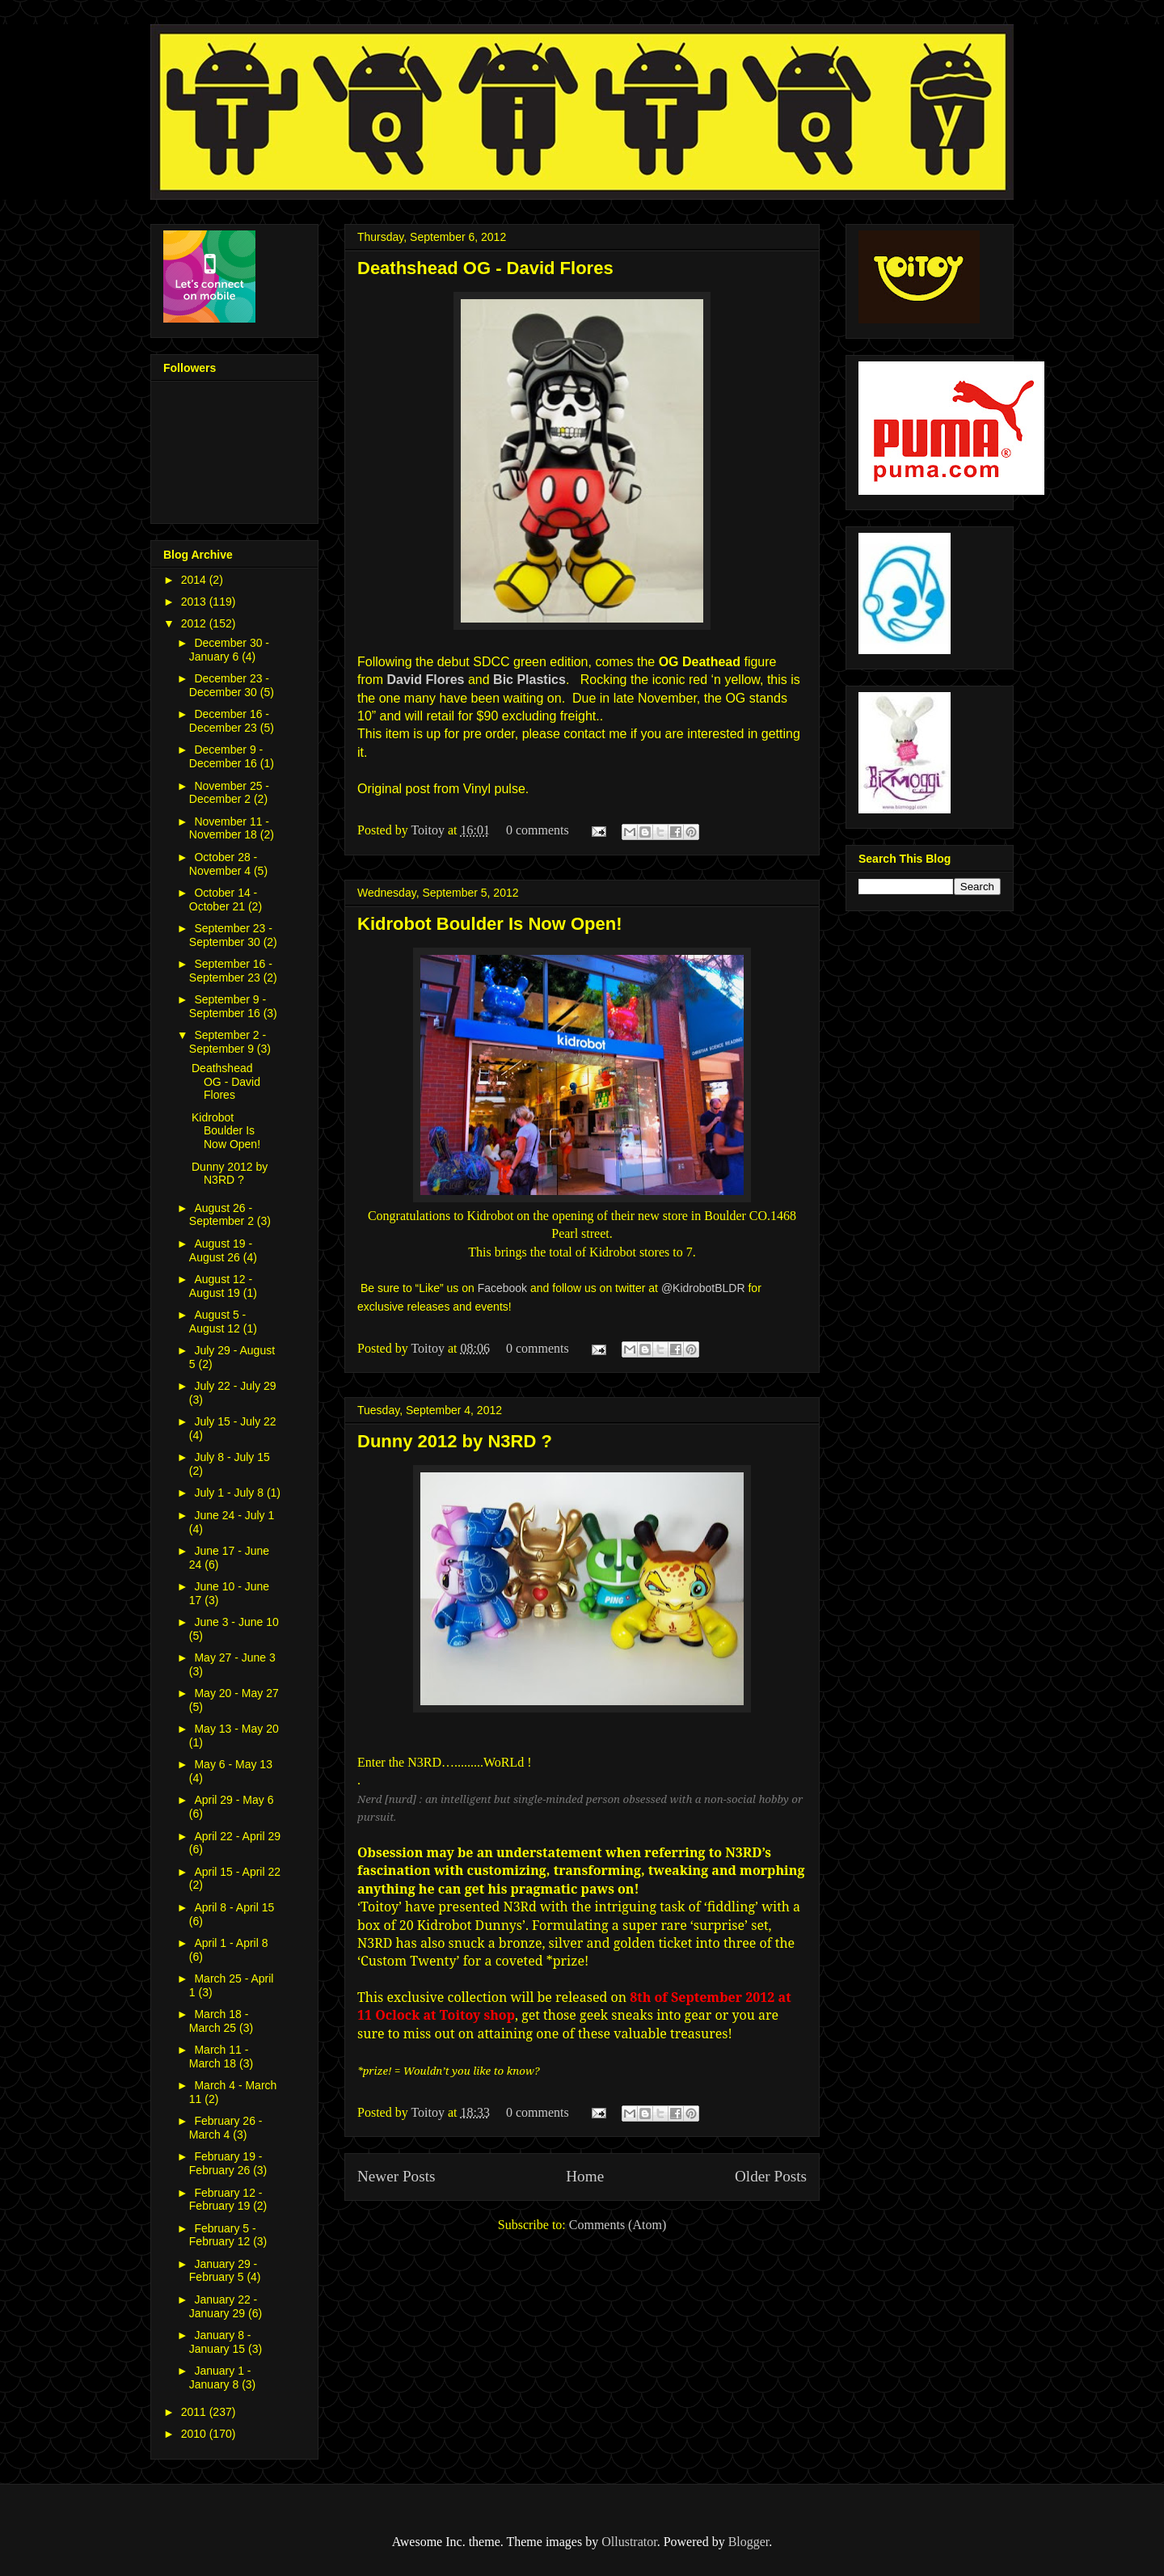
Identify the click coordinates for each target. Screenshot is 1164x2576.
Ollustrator (628, 2542)
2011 (195, 2411)
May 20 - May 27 (236, 1693)
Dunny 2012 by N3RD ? (454, 1441)
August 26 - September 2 (223, 1214)
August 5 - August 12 (217, 1321)
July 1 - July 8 (230, 1492)
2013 (195, 601)
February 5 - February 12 (222, 2235)
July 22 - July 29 (235, 1385)
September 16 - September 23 (230, 970)
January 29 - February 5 (223, 2270)
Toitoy (429, 830)
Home (585, 2176)
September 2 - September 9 (227, 1041)
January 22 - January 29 (223, 2306)
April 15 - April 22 (237, 1871)
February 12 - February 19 (226, 2199)
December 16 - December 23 (229, 720)
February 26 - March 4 (226, 2127)
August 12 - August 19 (220, 1286)
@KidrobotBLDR (703, 1288)
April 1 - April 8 (231, 1942)
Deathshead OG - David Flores (485, 268)
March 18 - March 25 (219, 2021)
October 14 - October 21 (223, 899)
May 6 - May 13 (233, 1764)
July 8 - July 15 (231, 1457)
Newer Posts (396, 2176)
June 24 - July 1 (234, 1515)
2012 (195, 623)
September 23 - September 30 (230, 935)
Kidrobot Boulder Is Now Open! (489, 924)
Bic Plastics (529, 679)
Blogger (749, 2542)
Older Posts (771, 2176)
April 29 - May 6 (233, 1799)
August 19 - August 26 (220, 1250)
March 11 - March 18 (219, 2056)
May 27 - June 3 (234, 1657)
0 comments (537, 830)
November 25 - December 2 (229, 792)
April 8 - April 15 (234, 1907)
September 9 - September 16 (227, 1006)
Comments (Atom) (617, 2225)
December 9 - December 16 (226, 756)
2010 (195, 2433)
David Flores (425, 679)
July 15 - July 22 (235, 1421)
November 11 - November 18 (229, 828)
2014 (195, 579)
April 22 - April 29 (237, 1836)
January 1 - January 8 (220, 2377)
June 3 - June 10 (236, 1621)
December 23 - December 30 (229, 685)
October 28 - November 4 (223, 864)
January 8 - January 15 (220, 2342)
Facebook (502, 1288)
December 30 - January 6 (229, 649)
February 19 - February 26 (226, 2163)
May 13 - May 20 (236, 1728)
